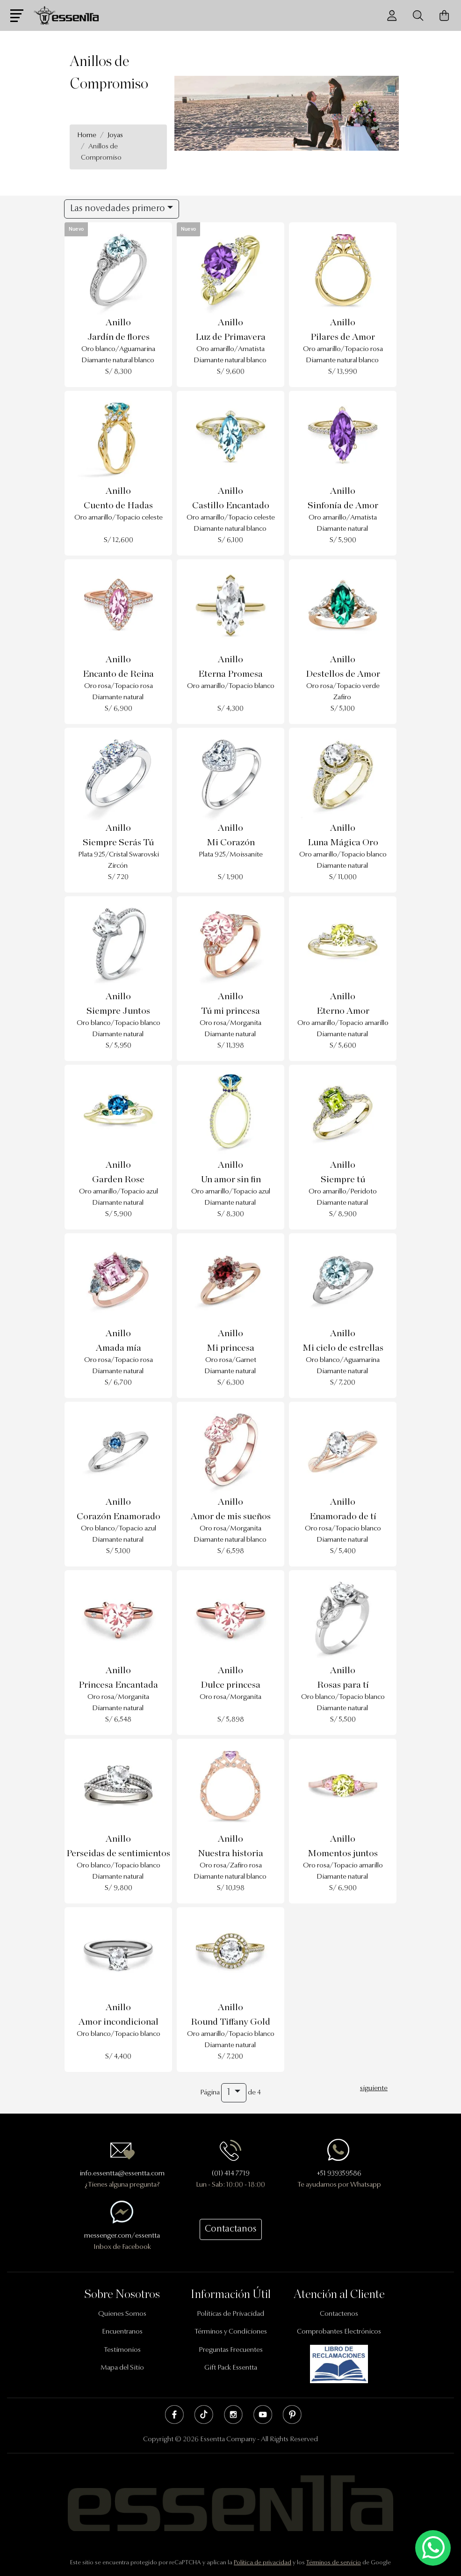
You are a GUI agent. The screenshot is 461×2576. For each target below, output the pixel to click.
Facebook (174, 2414)
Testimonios (122, 2350)
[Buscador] (418, 15)
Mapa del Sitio (122, 2367)
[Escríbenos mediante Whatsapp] (433, 2548)
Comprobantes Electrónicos (339, 2331)
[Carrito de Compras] (444, 15)
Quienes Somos (122, 2314)
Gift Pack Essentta (230, 2367)
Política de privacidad (262, 2563)
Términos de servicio (333, 2563)
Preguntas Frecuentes (231, 2350)
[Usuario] (391, 15)
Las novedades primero (117, 208)
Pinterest (292, 2414)
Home (86, 135)
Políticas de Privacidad (230, 2314)
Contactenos (339, 2314)
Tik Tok (203, 2414)
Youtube (262, 2414)
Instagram (233, 2414)
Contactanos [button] (231, 2229)
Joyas (115, 135)
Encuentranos (122, 2331)
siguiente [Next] (374, 2088)
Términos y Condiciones (230, 2331)
